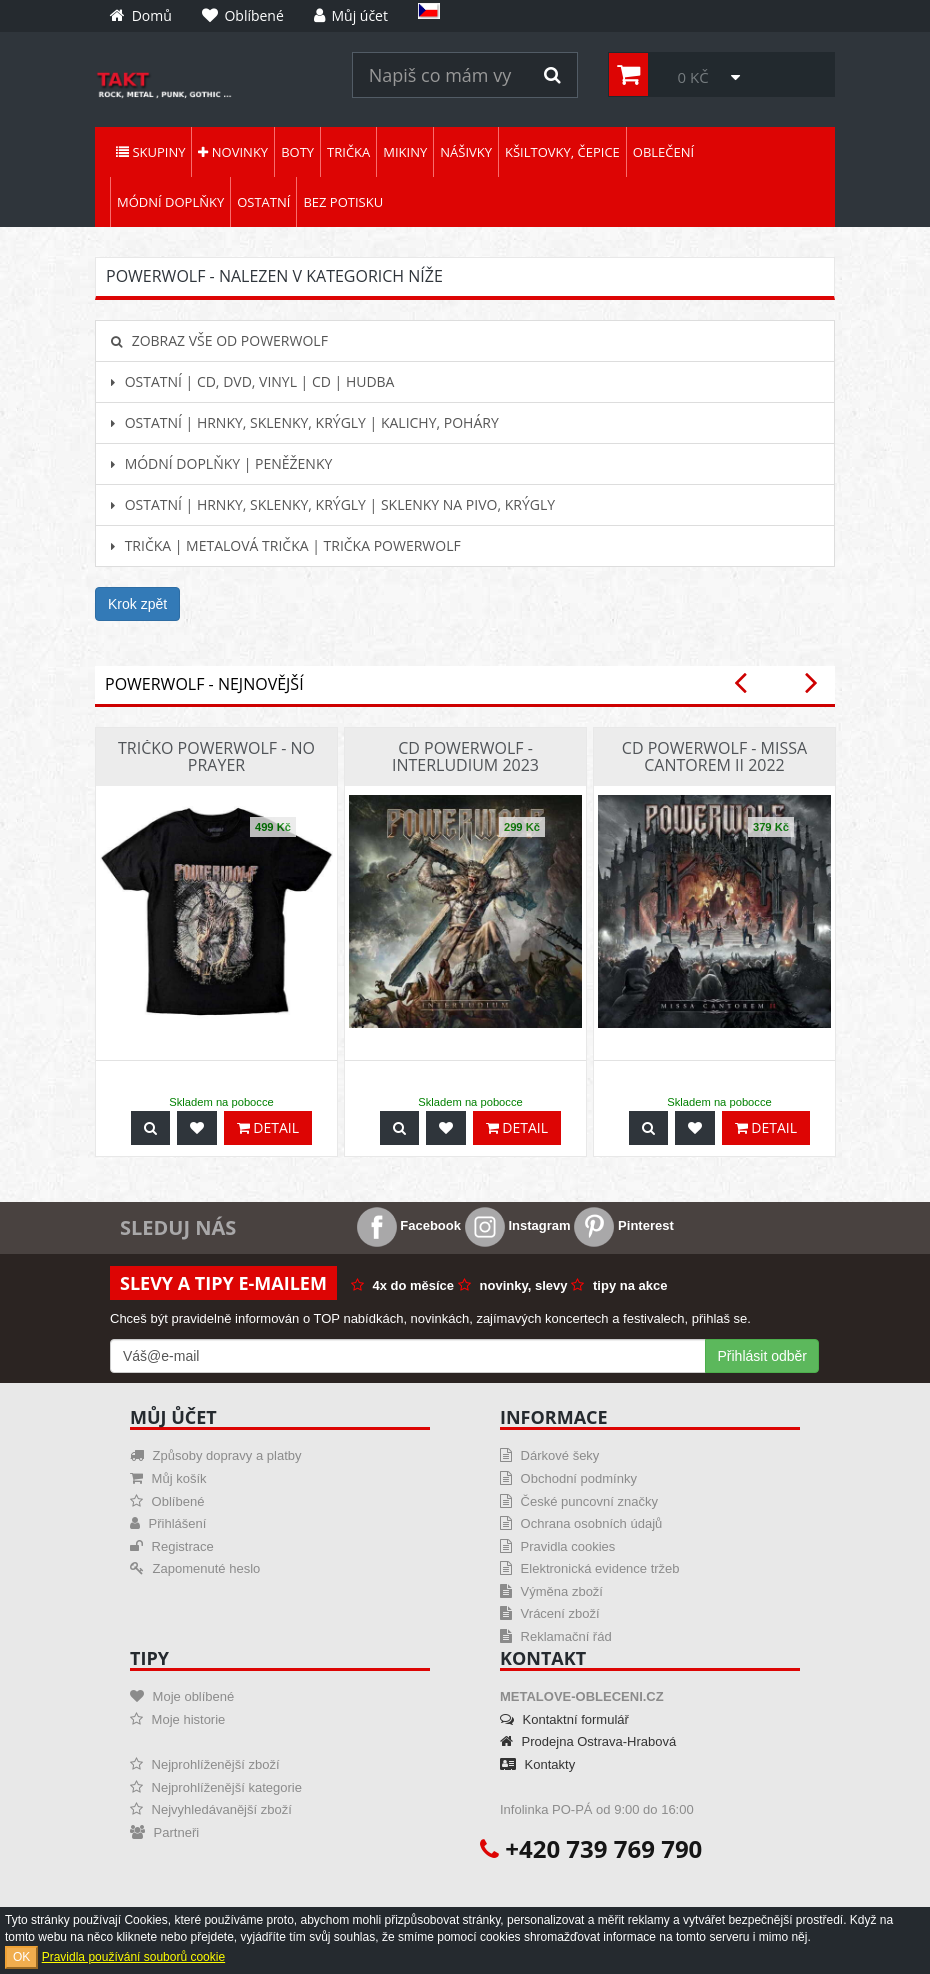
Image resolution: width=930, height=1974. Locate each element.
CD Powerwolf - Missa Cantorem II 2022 (714, 757)
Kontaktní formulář (564, 1719)
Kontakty (537, 1764)
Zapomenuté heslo (195, 1568)
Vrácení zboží (550, 1613)
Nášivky (466, 152)
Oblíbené (167, 1501)
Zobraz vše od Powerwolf (219, 340)
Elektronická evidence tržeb (590, 1568)
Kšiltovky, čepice (562, 152)
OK (21, 1957)
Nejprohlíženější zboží (205, 1764)
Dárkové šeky (549, 1455)
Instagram (518, 1225)
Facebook (409, 1225)
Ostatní (263, 202)
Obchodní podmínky (568, 1478)
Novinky (233, 152)
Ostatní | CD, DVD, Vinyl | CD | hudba (252, 381)
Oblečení (663, 152)
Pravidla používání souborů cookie (133, 1957)
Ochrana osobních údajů (581, 1523)
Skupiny (150, 152)
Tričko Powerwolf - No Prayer (216, 757)
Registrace (172, 1546)
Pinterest (623, 1225)
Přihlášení (168, 1523)
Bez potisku (343, 202)
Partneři (164, 1832)
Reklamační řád (556, 1636)
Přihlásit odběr (763, 1356)
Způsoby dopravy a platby (215, 1455)
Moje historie (177, 1719)
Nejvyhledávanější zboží (211, 1809)
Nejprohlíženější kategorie (216, 1787)
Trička (348, 152)
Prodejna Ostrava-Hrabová (588, 1741)
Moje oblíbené (182, 1696)
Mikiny (405, 152)
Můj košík (168, 1478)
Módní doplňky (170, 202)
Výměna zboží (551, 1591)
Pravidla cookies (557, 1546)
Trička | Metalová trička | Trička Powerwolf (286, 545)
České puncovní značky (579, 1501)
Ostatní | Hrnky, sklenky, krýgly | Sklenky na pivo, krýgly (333, 504)
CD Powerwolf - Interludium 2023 (465, 757)
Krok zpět (137, 604)
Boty (297, 152)
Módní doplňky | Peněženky (221, 463)
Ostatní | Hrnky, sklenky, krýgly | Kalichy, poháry (305, 422)
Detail (268, 1127)
